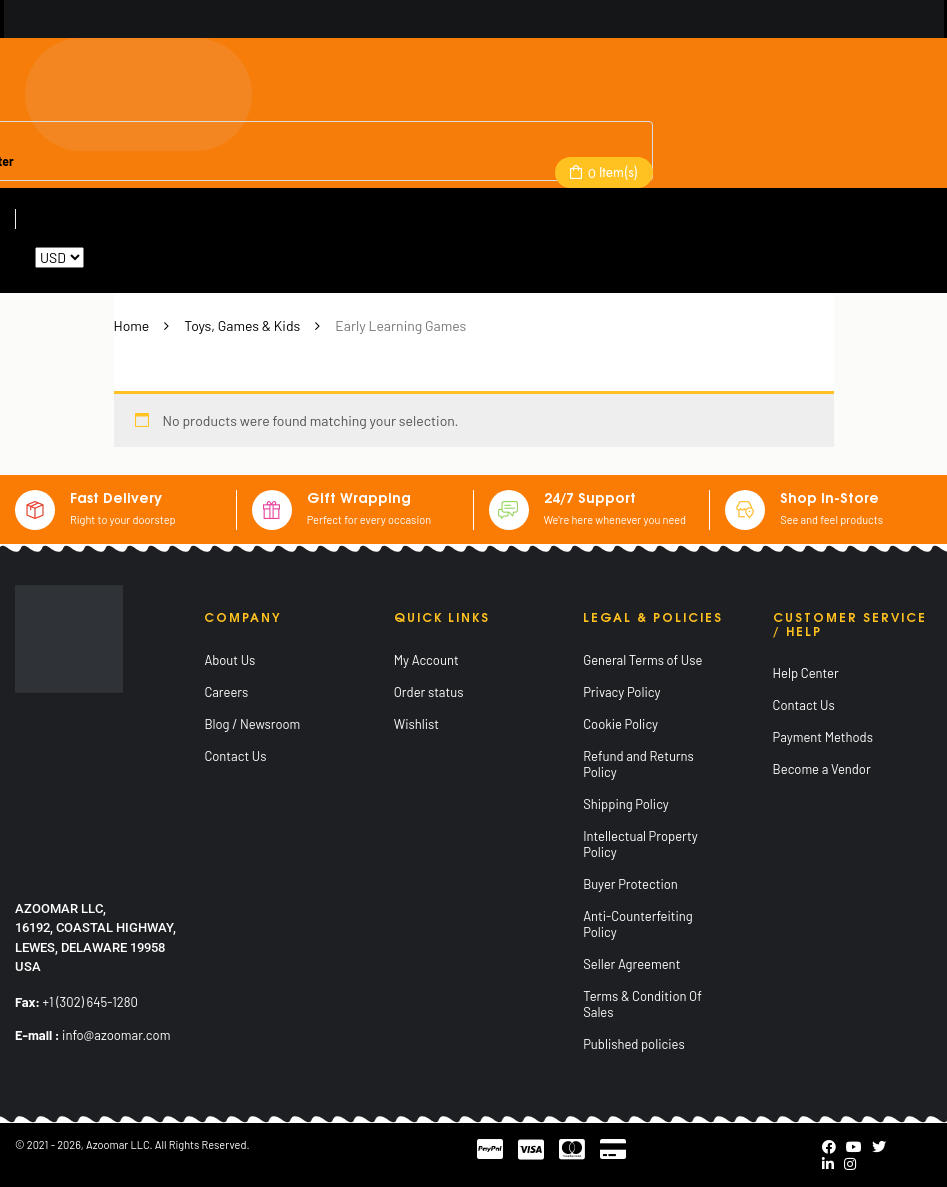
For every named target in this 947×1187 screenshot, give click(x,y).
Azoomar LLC (118, 1144)
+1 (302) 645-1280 (90, 1002)
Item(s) (611, 172)
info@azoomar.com (116, 1035)
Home (132, 325)
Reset (104, 257)
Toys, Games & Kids (242, 325)
